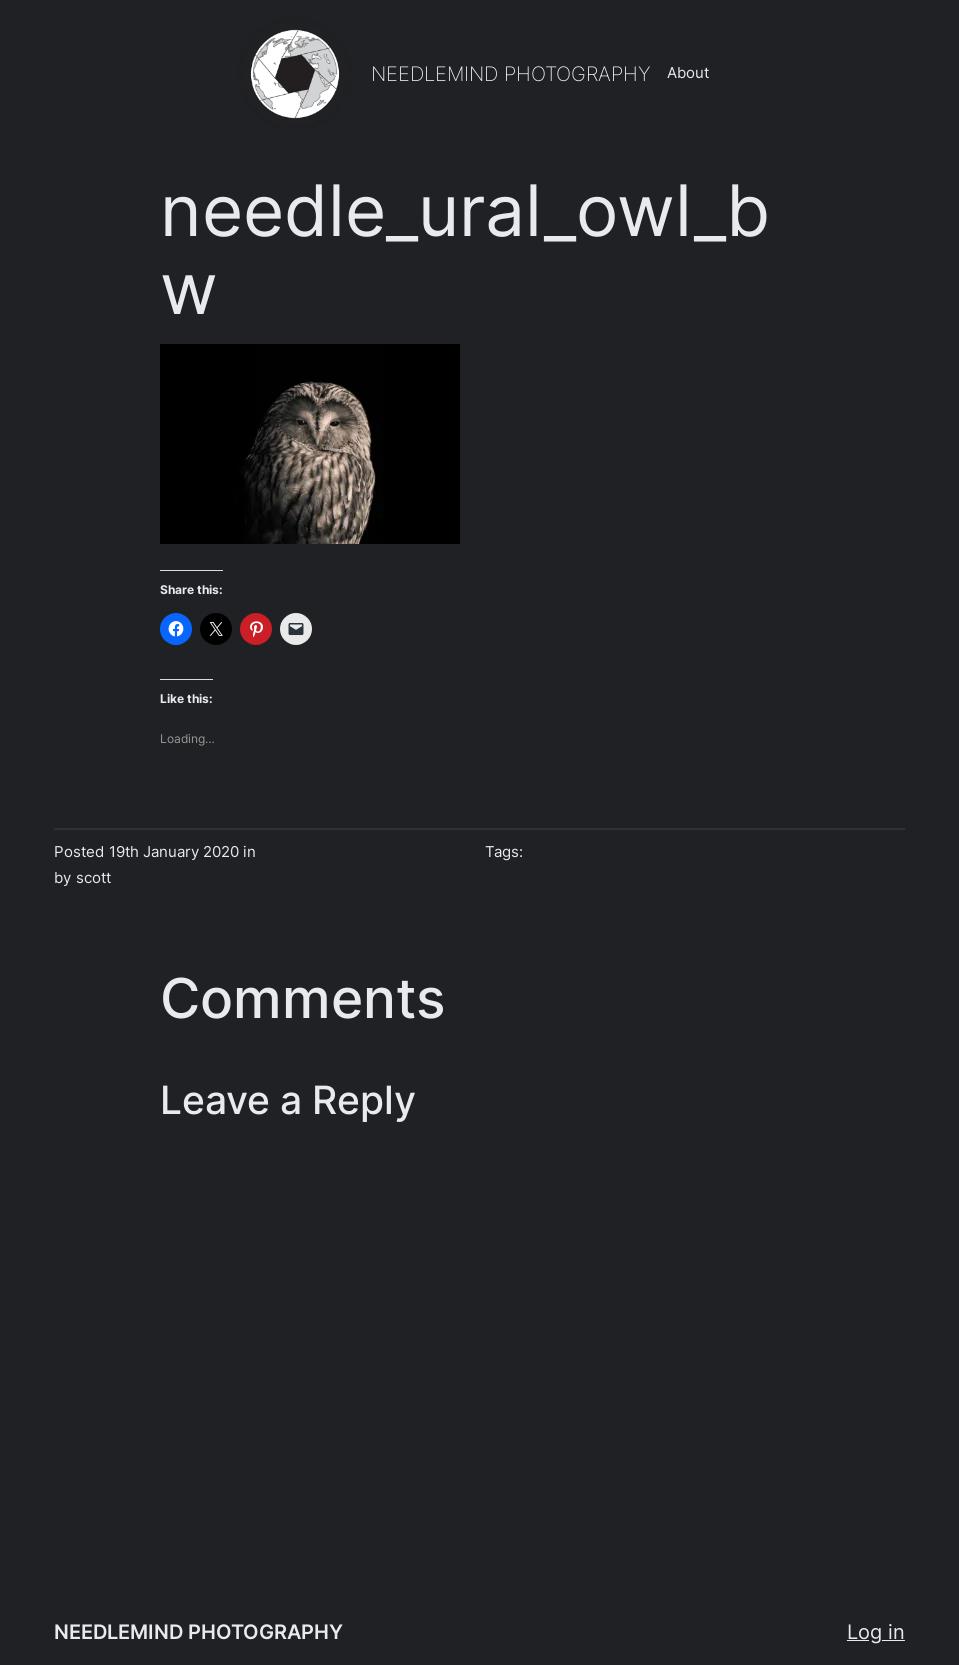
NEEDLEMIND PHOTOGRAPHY (511, 74)
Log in (876, 1632)
